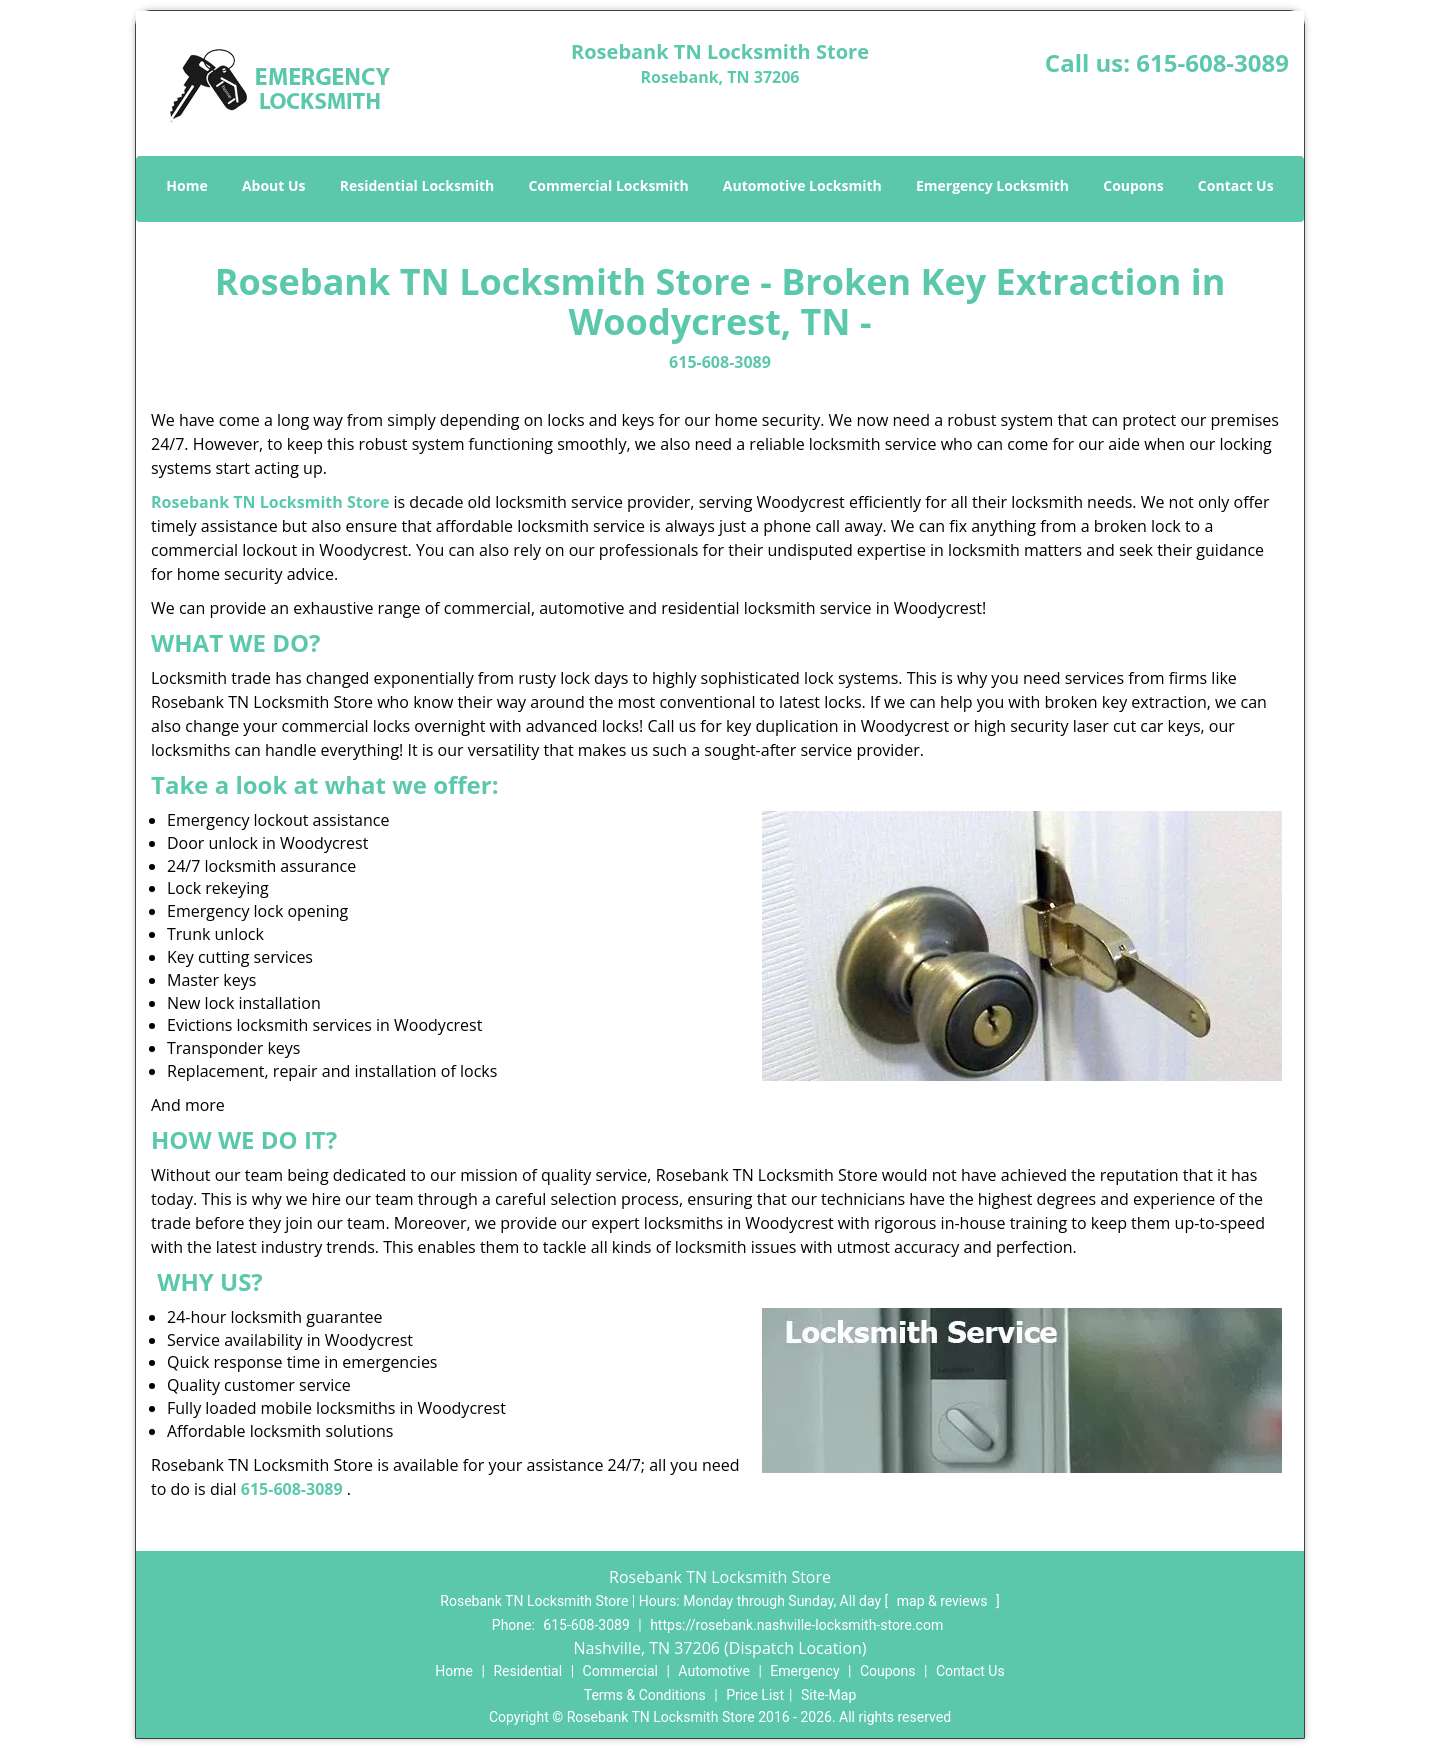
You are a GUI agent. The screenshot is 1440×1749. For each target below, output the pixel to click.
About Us (274, 185)
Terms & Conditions (645, 1695)
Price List (755, 1695)
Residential (527, 1671)
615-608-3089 (1212, 62)
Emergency (804, 1671)
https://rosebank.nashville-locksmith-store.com (796, 1625)
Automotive (714, 1671)
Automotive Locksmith (802, 185)
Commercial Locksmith (608, 185)
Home (186, 185)
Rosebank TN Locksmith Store (270, 502)
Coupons (1133, 185)
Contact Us (1236, 185)
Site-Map (828, 1695)
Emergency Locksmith (992, 185)
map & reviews (944, 1601)
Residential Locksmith (417, 185)
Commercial (620, 1671)
